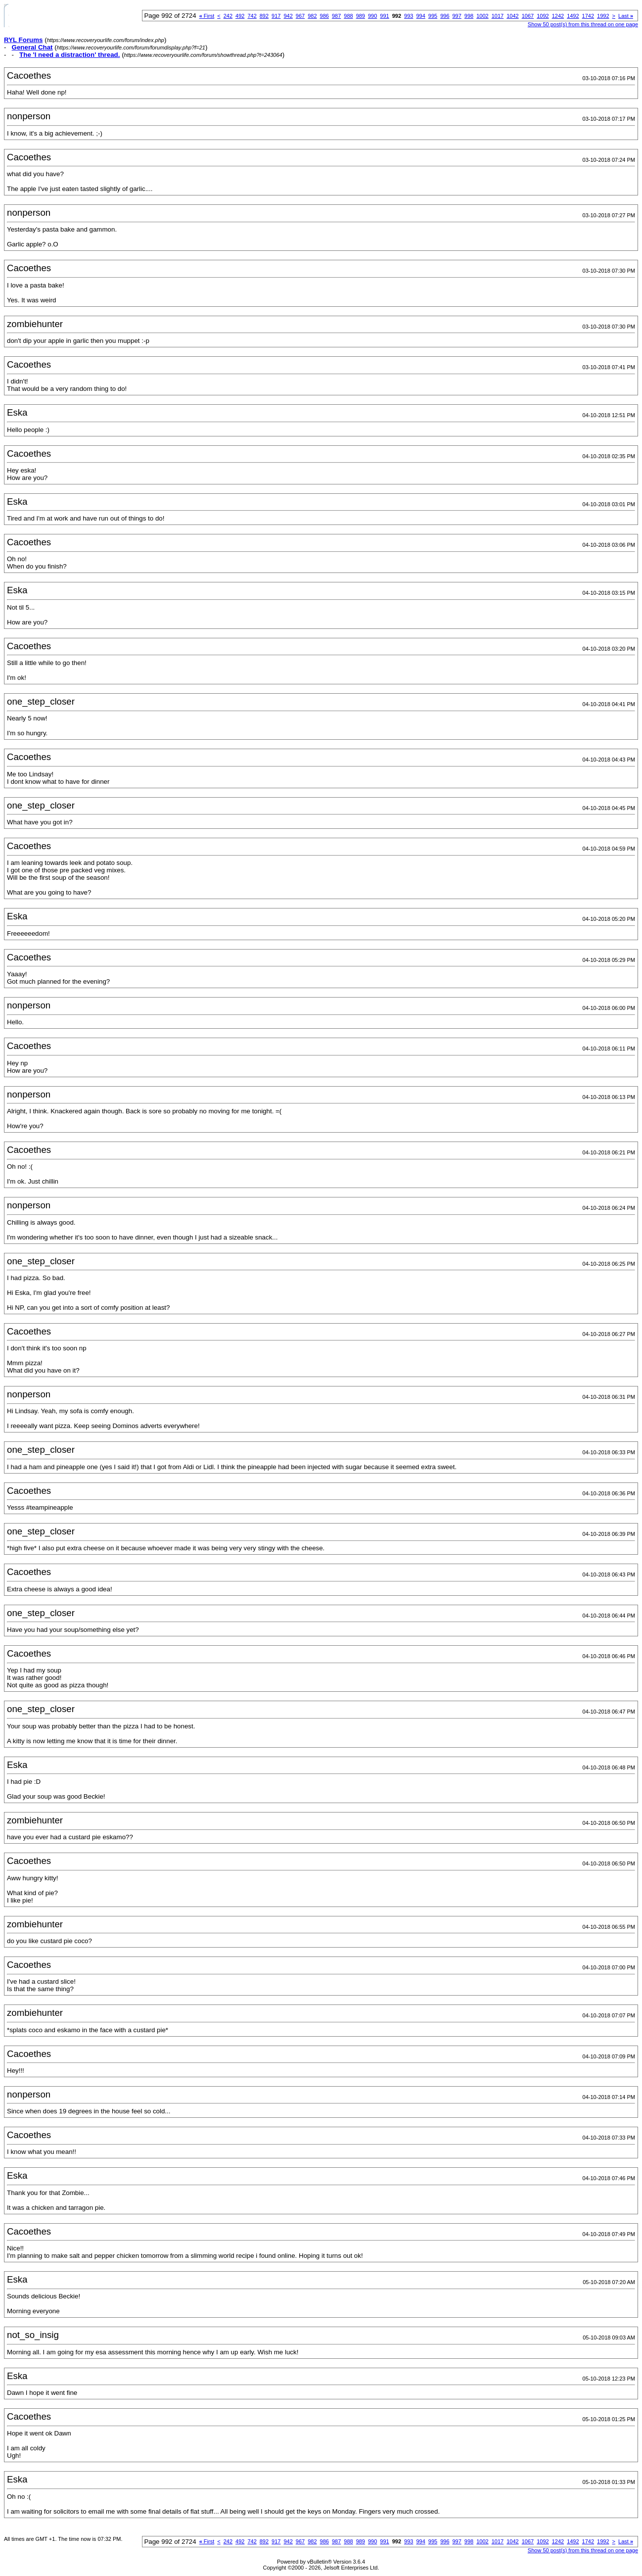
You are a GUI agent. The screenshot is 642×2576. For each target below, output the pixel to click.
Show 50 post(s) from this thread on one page (583, 24)
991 (384, 16)
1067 (528, 16)
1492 (573, 16)
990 (372, 16)
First (207, 16)
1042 (512, 16)
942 (287, 16)
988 (348, 16)
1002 (482, 16)
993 (408, 16)
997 (457, 16)
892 (264, 16)
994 (420, 16)
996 (444, 16)
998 (468, 16)
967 (300, 16)
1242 (558, 16)
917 (276, 16)
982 (312, 16)
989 (360, 16)
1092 (543, 16)
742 (251, 16)
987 (336, 16)
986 (324, 16)
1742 (588, 16)
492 (239, 16)
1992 (603, 16)
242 (228, 16)
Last (625, 16)
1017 (498, 16)
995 (432, 16)
